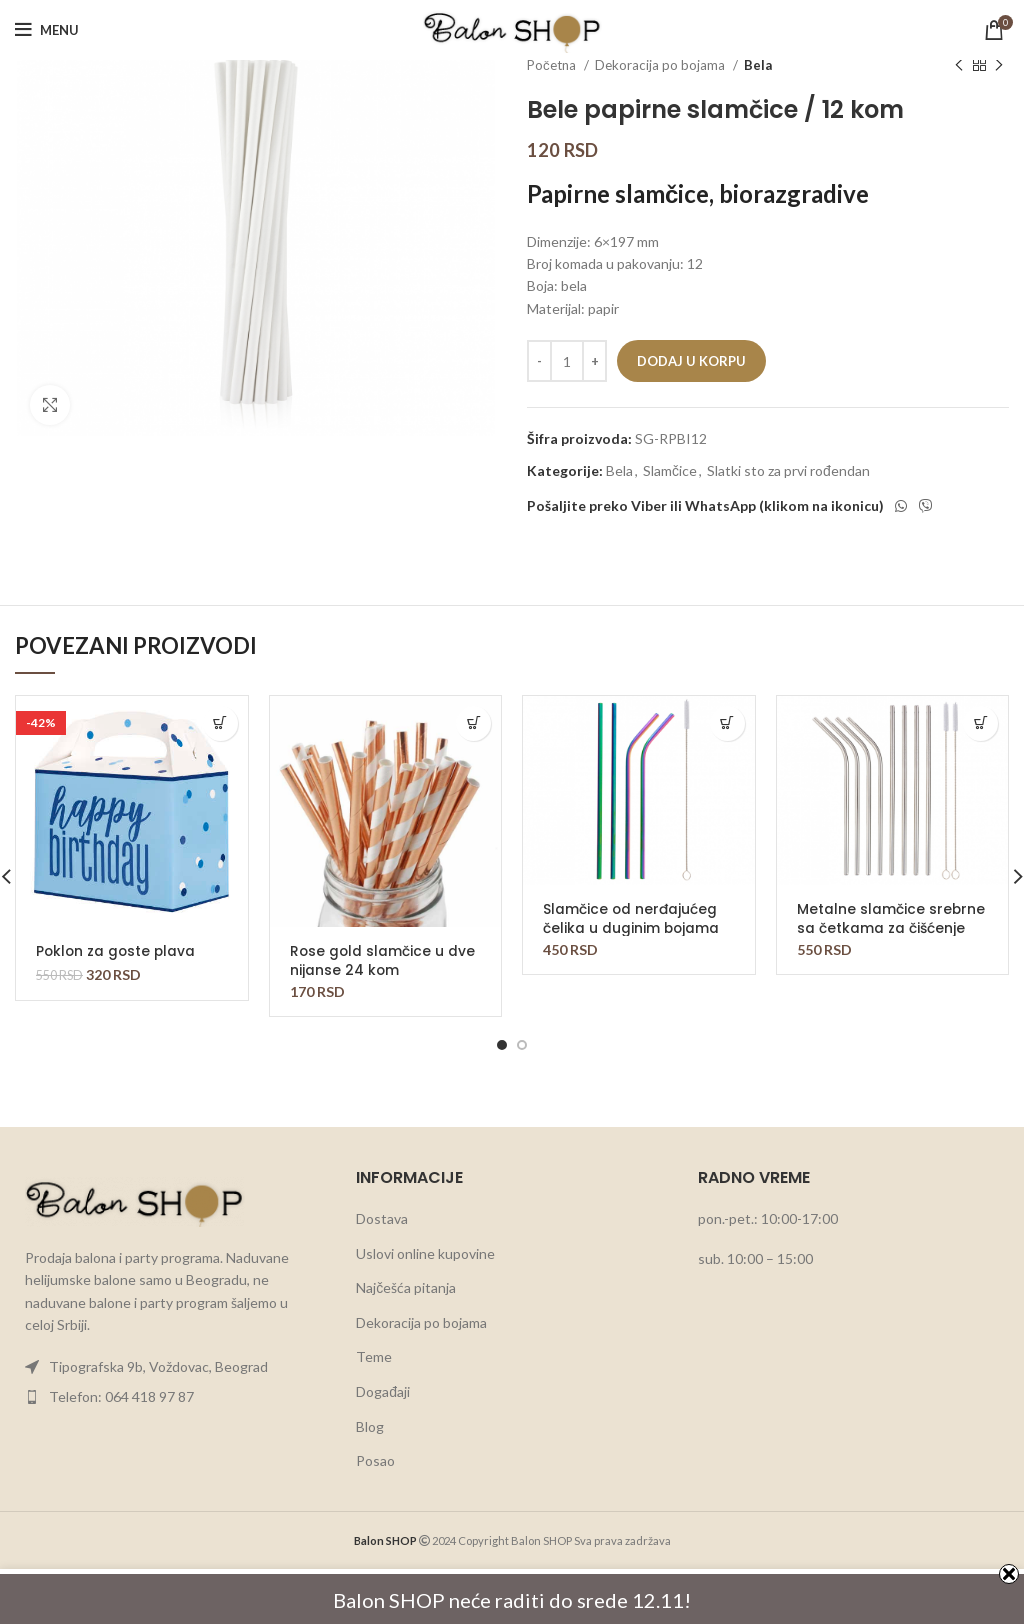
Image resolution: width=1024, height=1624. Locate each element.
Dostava (382, 1218)
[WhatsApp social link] (901, 506)
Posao (375, 1460)
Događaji (383, 1391)
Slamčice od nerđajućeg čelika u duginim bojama (632, 918)
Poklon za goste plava (117, 951)
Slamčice (670, 470)
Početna (553, 65)
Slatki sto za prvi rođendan (788, 470)
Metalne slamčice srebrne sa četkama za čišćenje (891, 918)
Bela (758, 65)
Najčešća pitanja (406, 1287)
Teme (374, 1356)
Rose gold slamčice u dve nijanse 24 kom (383, 960)
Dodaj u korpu (691, 361)
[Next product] (999, 66)
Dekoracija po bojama (661, 65)
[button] (220, 723)
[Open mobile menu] (47, 30)
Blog (370, 1426)
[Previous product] (959, 66)
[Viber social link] (926, 506)
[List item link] (170, 1367)
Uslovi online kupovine (425, 1253)
